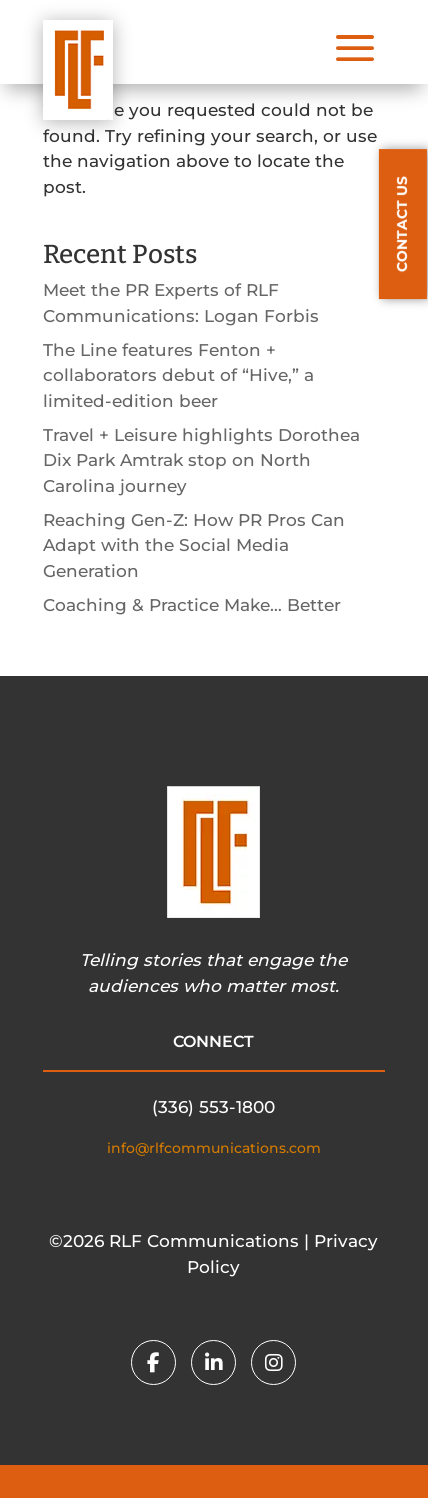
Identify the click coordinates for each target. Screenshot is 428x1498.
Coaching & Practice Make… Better (192, 605)
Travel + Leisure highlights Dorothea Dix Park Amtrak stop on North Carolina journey (201, 460)
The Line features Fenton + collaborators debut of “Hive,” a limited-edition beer (178, 375)
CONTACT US (402, 224)
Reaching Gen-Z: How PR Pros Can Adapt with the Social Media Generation (194, 545)
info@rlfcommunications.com (214, 1148)
